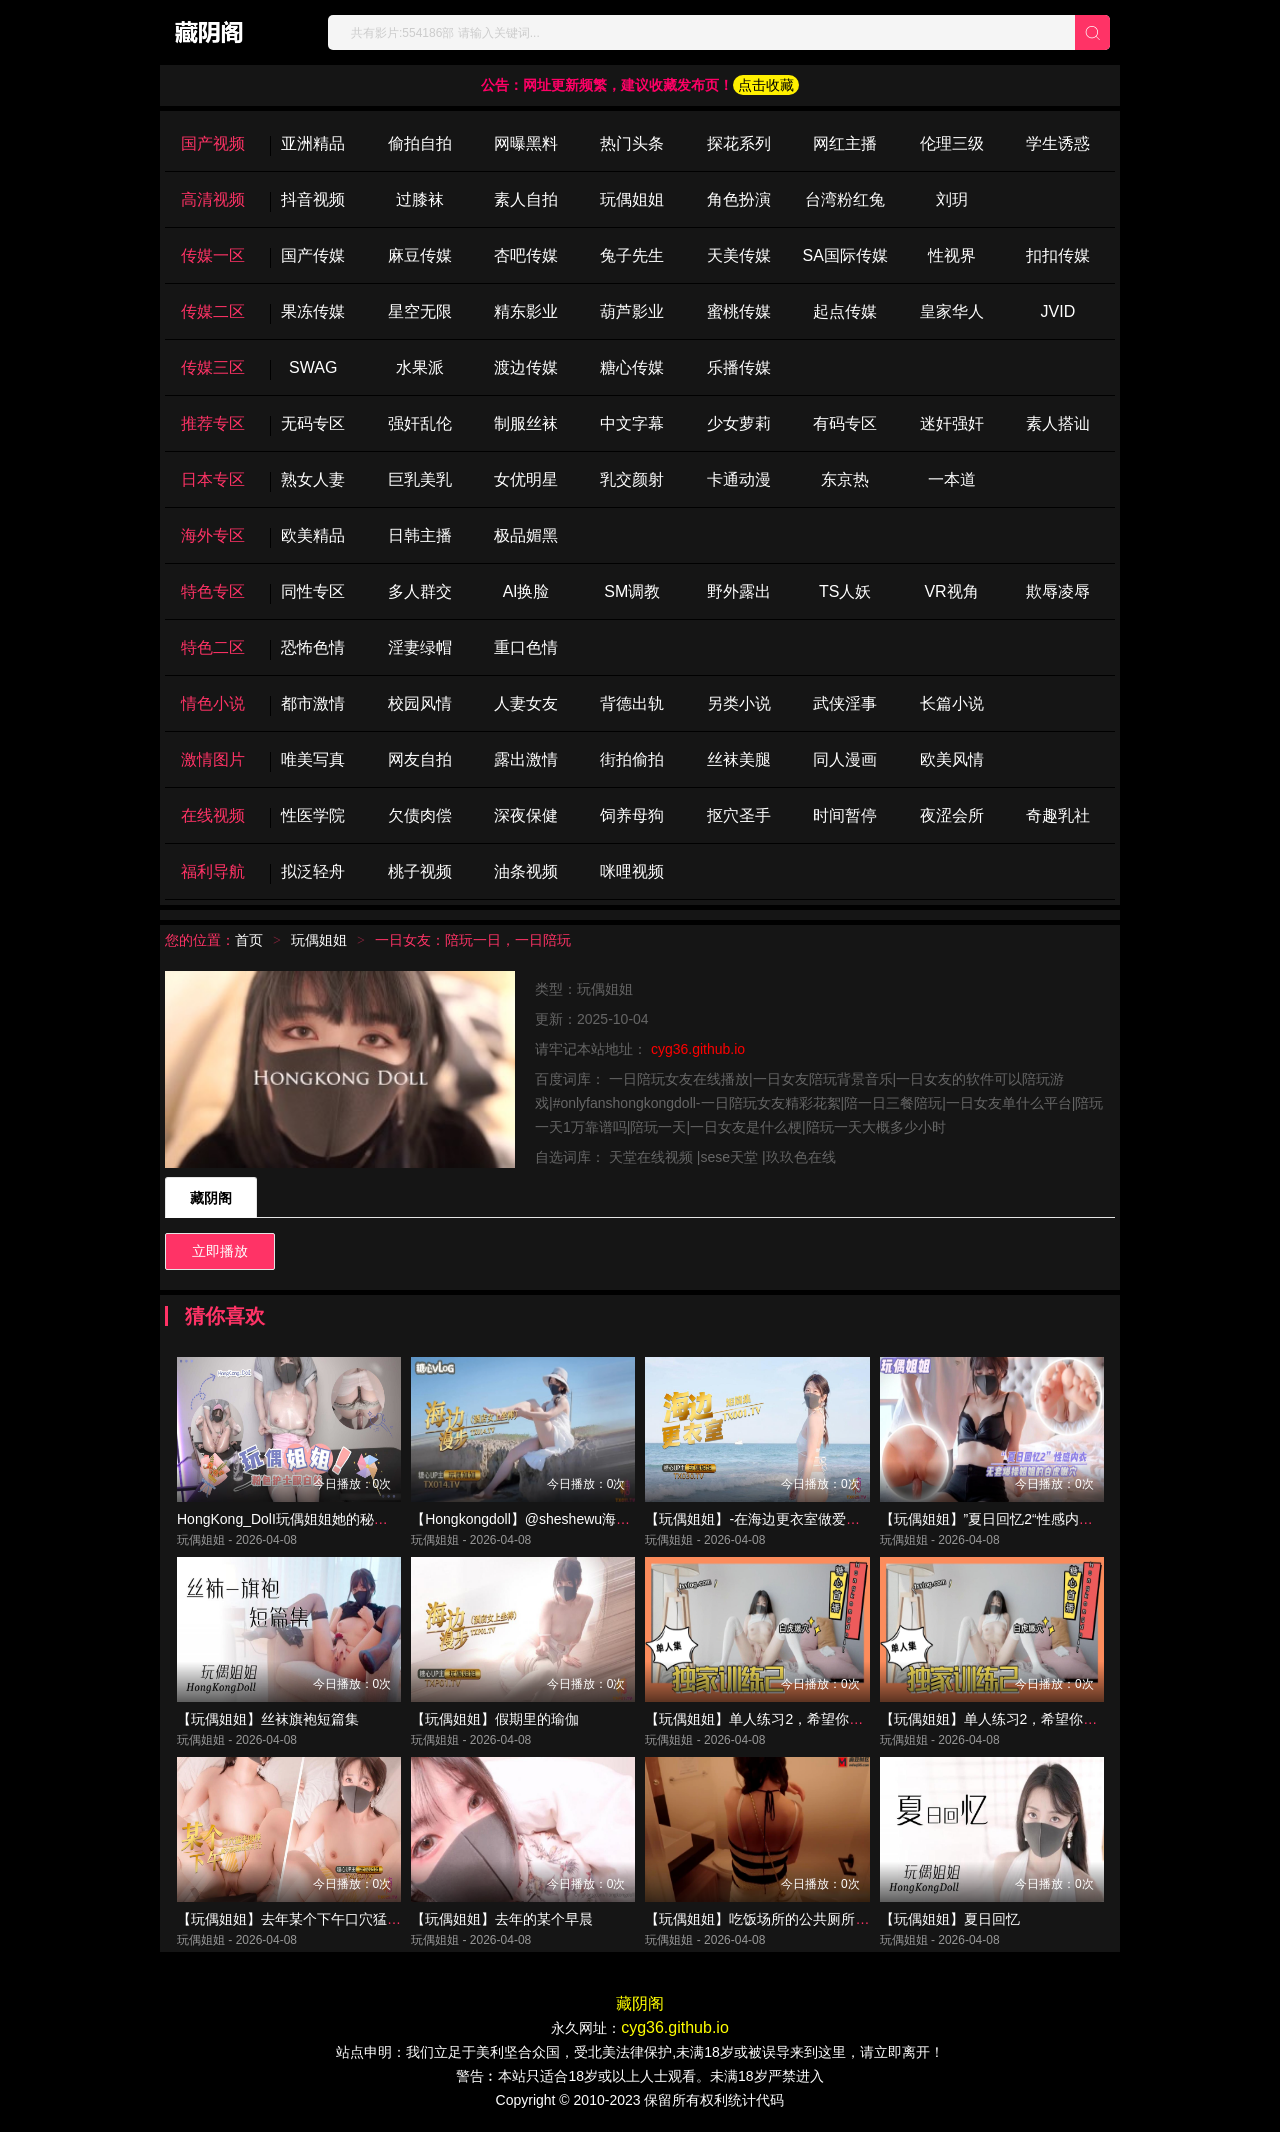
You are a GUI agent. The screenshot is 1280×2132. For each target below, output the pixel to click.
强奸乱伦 (420, 423)
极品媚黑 (526, 535)
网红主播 (845, 143)
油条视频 (526, 871)
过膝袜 (420, 199)
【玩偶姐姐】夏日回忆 (950, 1919)
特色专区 (213, 591)
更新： (556, 1019)
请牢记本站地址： (593, 1049)
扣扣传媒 (1058, 255)
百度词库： (572, 1079)
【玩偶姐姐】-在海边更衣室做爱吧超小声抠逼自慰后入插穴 (829, 1519)
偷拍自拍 (420, 143)
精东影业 (526, 311)
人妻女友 (526, 703)
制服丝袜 (526, 423)
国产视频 (213, 143)
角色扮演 (739, 199)
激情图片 (213, 759)
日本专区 (213, 479)
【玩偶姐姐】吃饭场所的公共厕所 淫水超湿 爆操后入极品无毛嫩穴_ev (863, 1919)
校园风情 (420, 703)
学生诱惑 (1058, 143)
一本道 (952, 479)
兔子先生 (632, 255)
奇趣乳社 (1058, 815)
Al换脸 (526, 591)
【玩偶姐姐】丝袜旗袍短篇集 (268, 1719)
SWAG (313, 367)
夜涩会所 (952, 815)
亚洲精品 (313, 143)
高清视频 (213, 199)
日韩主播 (420, 535)
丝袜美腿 (739, 759)
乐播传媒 (739, 367)
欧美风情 (952, 759)
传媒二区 (213, 311)
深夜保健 (526, 815)
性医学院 (313, 815)
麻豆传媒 (420, 255)
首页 (249, 940)
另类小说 (739, 703)
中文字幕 (632, 423)
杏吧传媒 (526, 255)
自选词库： (572, 1157)
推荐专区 (213, 423)
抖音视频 (313, 199)
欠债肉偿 (420, 815)
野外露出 (739, 591)
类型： (556, 989)
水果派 (420, 367)
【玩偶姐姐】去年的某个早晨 (502, 1919)
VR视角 (951, 591)
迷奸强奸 (952, 423)
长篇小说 (952, 703)
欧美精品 (313, 535)
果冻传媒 (313, 311)
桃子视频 (420, 871)
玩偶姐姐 (632, 199)
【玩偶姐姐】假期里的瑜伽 (495, 1719)
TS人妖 (845, 591)
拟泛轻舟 (313, 871)
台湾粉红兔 (845, 199)
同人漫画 (845, 759)
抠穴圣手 (739, 815)
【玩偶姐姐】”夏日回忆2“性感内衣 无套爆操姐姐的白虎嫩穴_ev (1077, 1519)
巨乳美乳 (420, 479)
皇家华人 (952, 311)
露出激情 (526, 759)
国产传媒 (313, 255)
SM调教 (632, 591)
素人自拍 (526, 199)
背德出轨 (632, 703)
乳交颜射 (632, 479)
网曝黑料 (526, 143)
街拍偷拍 (632, 759)
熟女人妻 (313, 479)
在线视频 (213, 815)
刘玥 (952, 199)
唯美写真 (313, 759)
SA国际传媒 (844, 255)
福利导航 (213, 871)
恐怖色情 (313, 647)
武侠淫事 (845, 703)
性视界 (952, 255)
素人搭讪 (1058, 423)
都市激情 (313, 703)
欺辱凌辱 (1058, 591)
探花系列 (739, 143)
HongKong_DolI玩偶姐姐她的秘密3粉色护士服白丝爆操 (349, 1519)
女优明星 (526, 479)
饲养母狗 (632, 815)
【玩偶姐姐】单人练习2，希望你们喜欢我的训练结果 (1045, 1719)
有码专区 (845, 423)
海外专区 (213, 535)
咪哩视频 (632, 871)
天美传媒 (739, 255)
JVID (1058, 311)
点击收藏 (766, 85)
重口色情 (526, 647)
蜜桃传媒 (739, 311)
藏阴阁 (211, 1198)
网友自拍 (420, 759)
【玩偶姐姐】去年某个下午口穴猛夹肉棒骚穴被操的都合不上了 (373, 1919)
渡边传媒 (526, 367)
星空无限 (420, 311)
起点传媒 (845, 311)
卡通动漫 (739, 479)
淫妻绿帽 (420, 647)
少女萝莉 (739, 423)
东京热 (845, 479)
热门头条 (632, 143)
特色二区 (213, 647)
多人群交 (420, 591)
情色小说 (213, 703)
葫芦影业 (632, 311)
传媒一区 (213, 255)
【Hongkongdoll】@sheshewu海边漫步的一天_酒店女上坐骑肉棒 (615, 1519)
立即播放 (220, 1251)
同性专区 (313, 591)
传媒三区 (213, 367)
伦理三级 (952, 143)
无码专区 (313, 423)
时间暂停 (845, 815)
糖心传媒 (632, 367)
